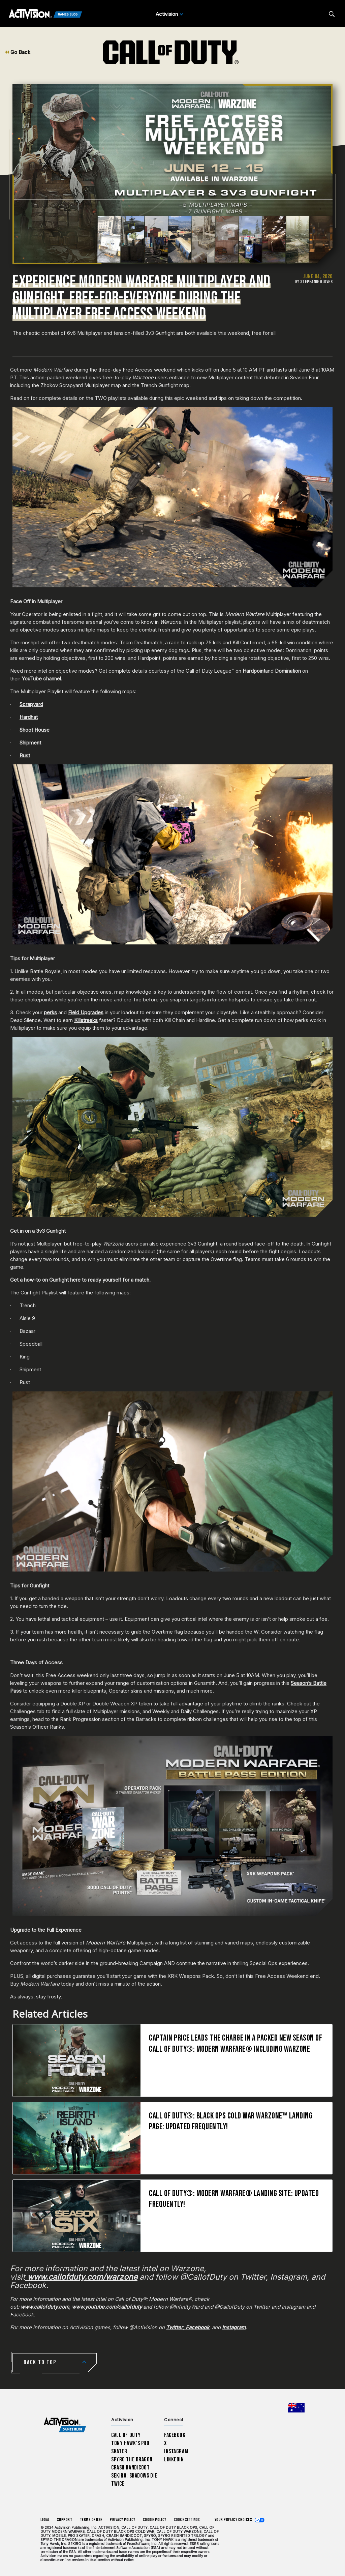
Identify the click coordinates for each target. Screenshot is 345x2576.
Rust (25, 755)
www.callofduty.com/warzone (81, 2277)
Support (64, 2519)
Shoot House (35, 730)
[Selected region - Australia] (296, 2407)
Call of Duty (126, 2435)
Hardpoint (254, 671)
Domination (288, 671)
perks (50, 1012)
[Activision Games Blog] (45, 14)
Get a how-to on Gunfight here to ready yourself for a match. (80, 1280)
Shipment (30, 742)
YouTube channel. (43, 678)
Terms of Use (91, 2519)
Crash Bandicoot (130, 2467)
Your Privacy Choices (233, 2519)
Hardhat (29, 717)
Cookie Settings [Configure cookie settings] (187, 2519)
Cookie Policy (154, 2519)
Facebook (175, 2435)
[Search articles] (331, 14)
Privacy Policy (122, 2519)
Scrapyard (31, 704)
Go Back (17, 52)
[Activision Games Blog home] (65, 2425)
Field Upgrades (85, 1012)
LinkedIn (174, 2459)
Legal (45, 2519)
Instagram (176, 2451)
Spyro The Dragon (132, 2459)
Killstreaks (86, 1020)
